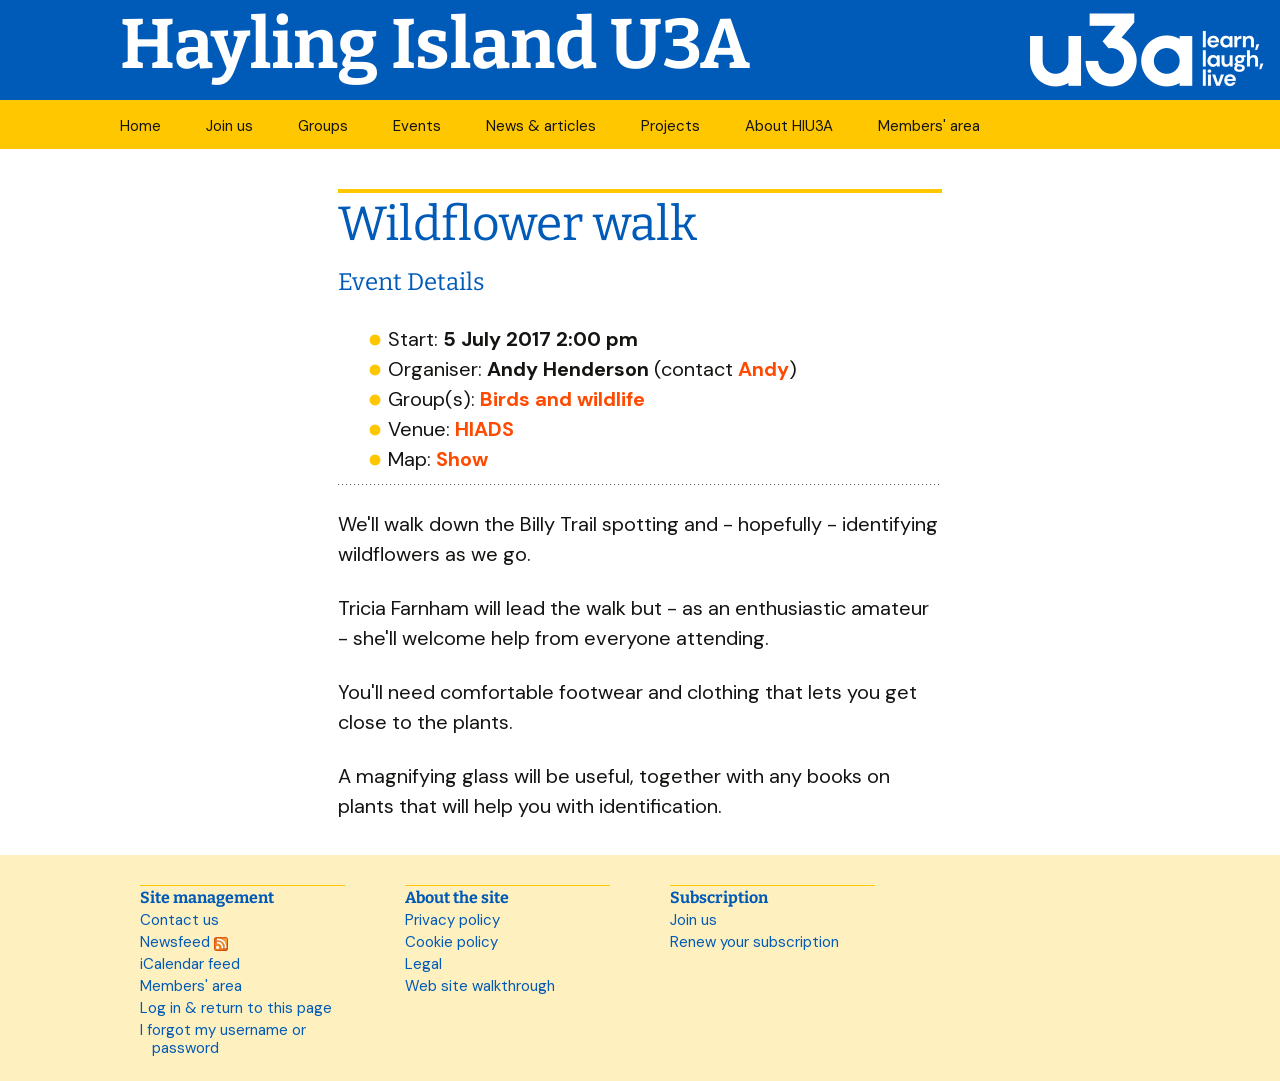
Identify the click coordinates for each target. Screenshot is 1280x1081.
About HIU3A (789, 126)
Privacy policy (452, 920)
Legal (423, 964)
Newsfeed (184, 942)
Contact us (179, 920)
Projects (670, 126)
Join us (229, 126)
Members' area (929, 126)
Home (140, 126)
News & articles (541, 126)
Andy (763, 369)
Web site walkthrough (480, 986)
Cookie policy (451, 942)
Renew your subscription (754, 942)
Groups (323, 126)
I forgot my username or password (223, 1039)
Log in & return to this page (236, 1008)
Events (417, 126)
